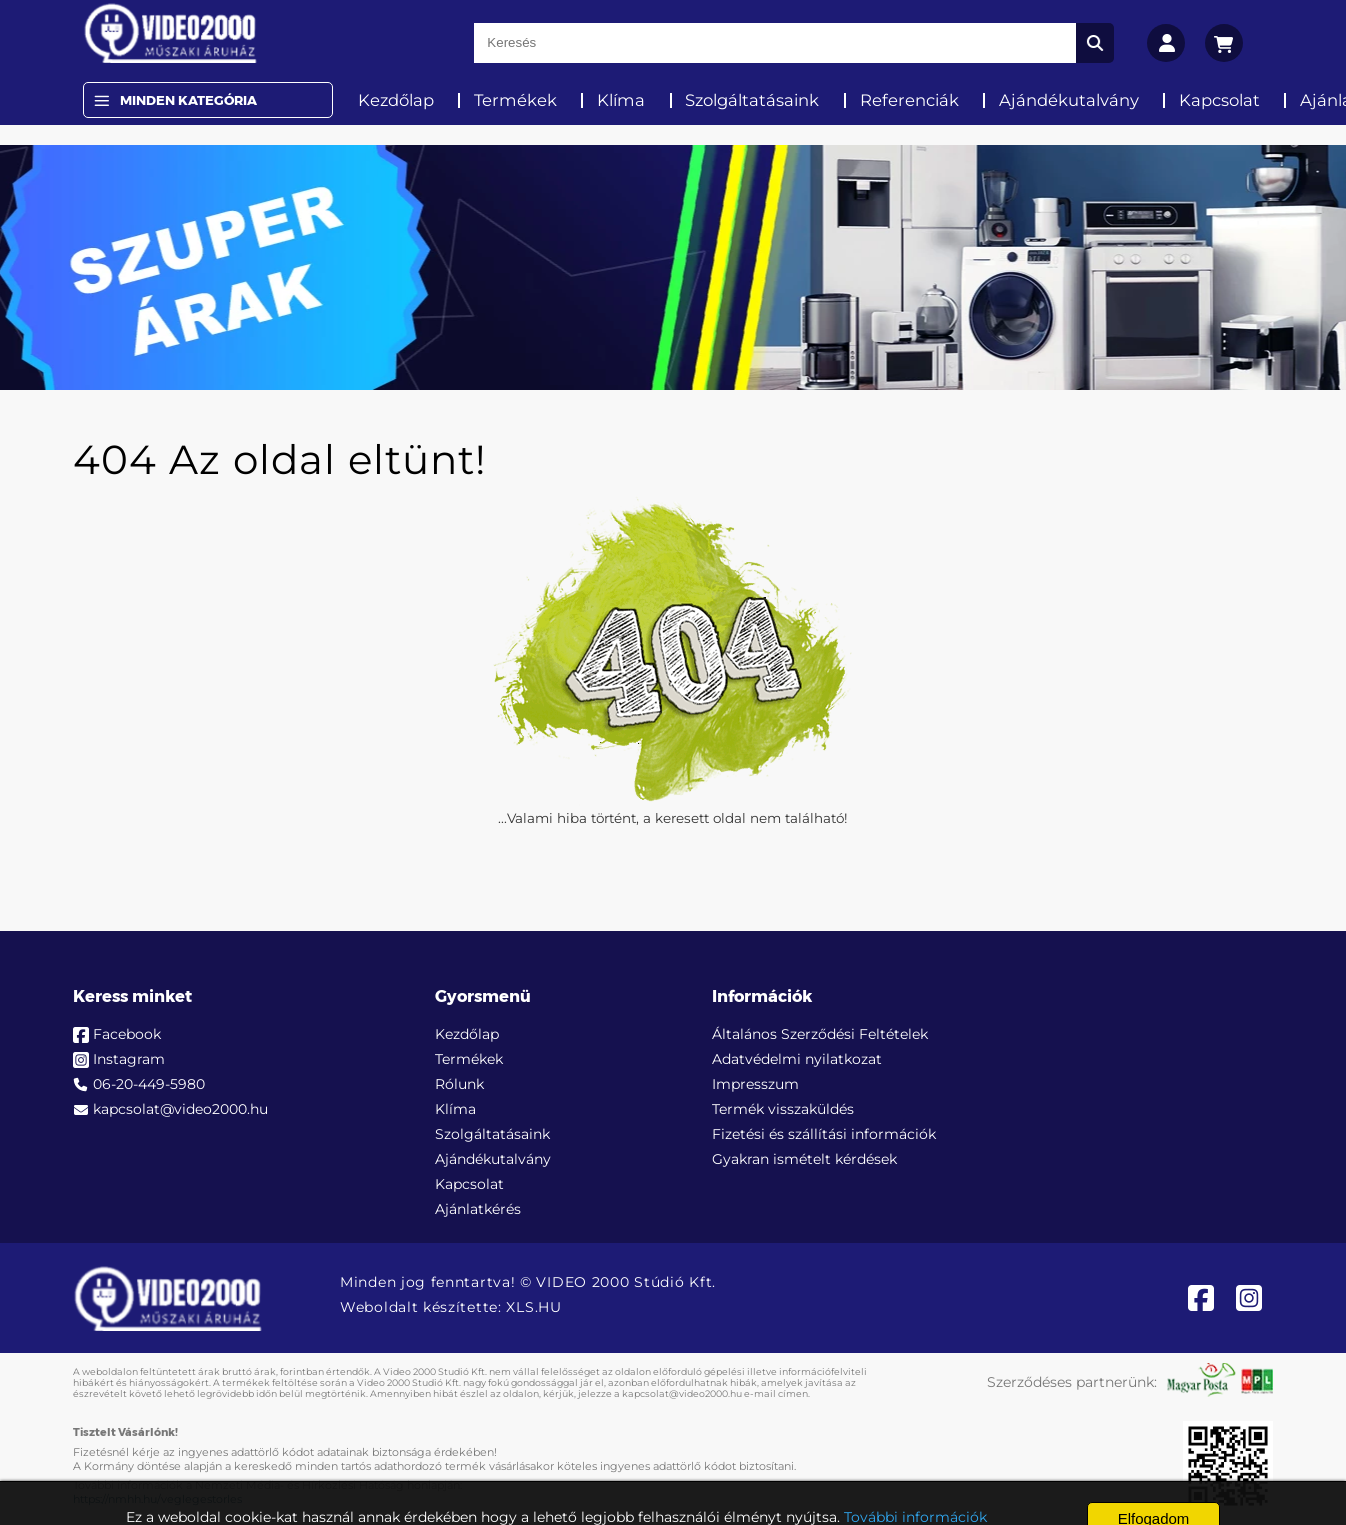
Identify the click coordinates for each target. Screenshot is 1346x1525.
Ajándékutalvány (1069, 100)
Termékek (515, 100)
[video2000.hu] (170, 33)
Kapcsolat (1219, 100)
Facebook (127, 1034)
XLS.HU (533, 1307)
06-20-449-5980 (149, 1084)
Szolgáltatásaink (752, 100)
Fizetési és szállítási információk (824, 1134)
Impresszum (755, 1084)
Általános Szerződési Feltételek (820, 1034)
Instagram (129, 1059)
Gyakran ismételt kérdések (804, 1159)
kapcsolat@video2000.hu (180, 1109)
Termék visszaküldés (783, 1109)
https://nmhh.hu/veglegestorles (157, 1499)
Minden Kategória (188, 100)
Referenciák (909, 100)
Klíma (621, 100)
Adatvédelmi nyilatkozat (797, 1059)
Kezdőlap (396, 100)
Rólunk (459, 1084)
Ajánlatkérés (478, 1209)
